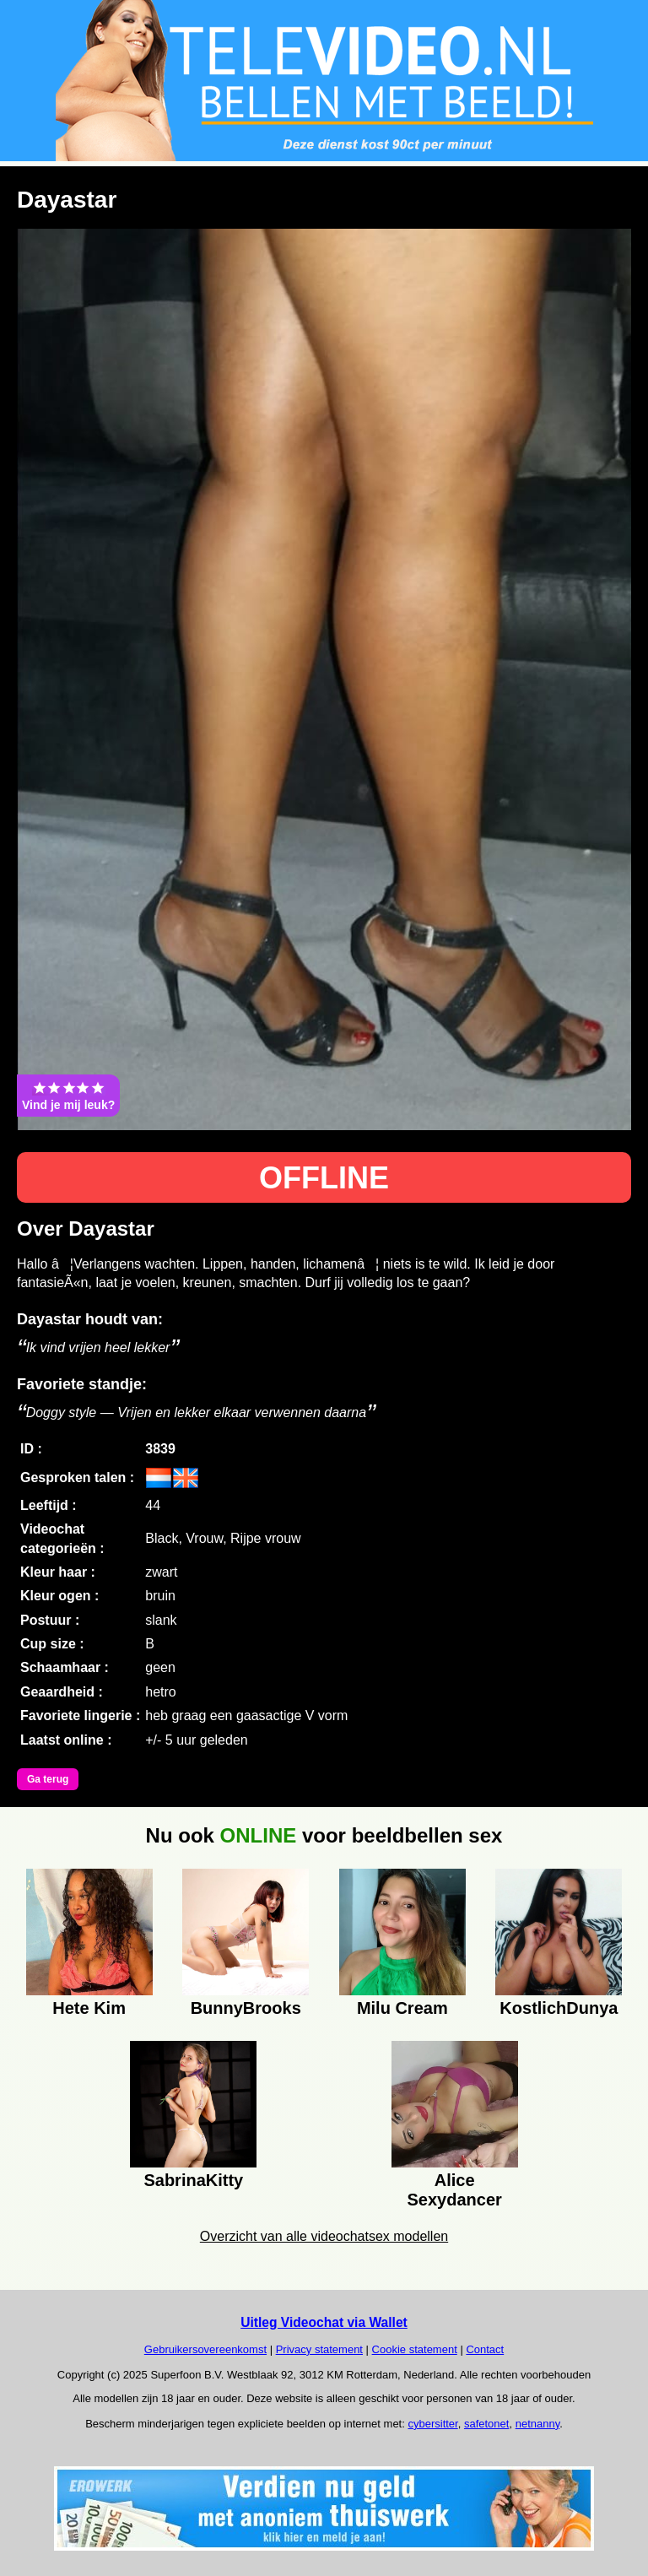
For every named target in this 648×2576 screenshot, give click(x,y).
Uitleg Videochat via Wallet (324, 2322)
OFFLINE (324, 1178)
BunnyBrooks (246, 2008)
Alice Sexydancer (455, 2188)
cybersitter (432, 2423)
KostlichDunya (559, 2008)
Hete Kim (89, 2008)
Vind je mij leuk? (68, 1096)
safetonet (487, 2423)
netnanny (538, 2423)
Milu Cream (402, 2008)
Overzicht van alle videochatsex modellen (324, 2236)
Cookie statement (414, 2349)
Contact (485, 2349)
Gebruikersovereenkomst (205, 2349)
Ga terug (47, 1779)
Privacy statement (319, 2349)
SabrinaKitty (193, 2180)
